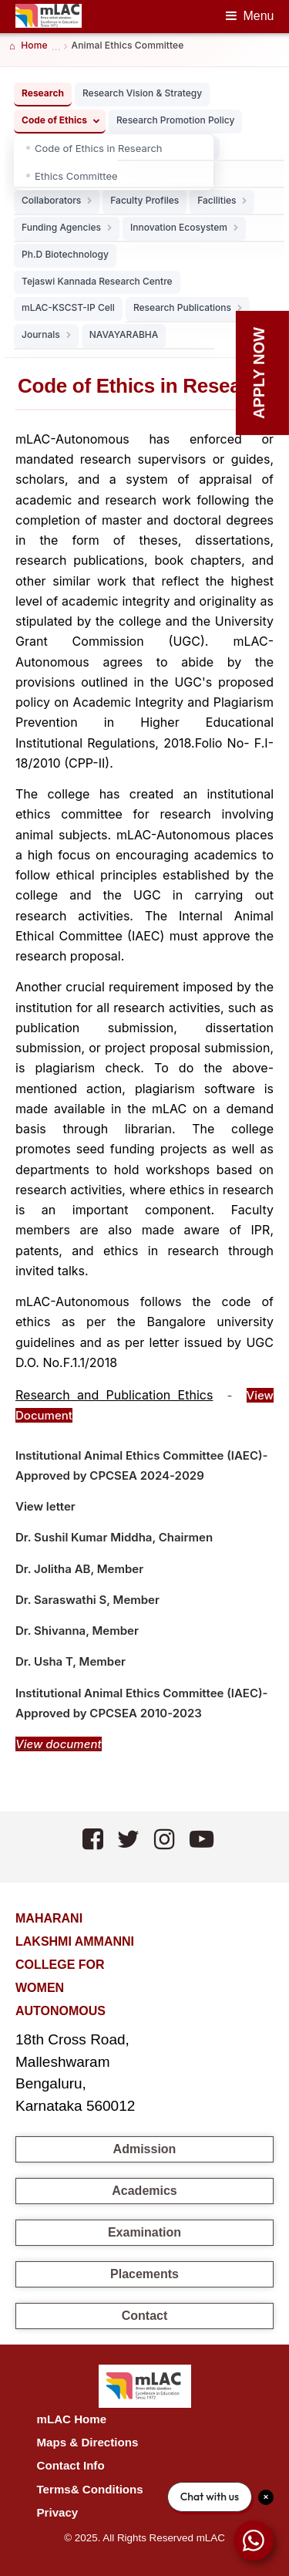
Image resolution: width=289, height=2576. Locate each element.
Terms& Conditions (90, 2489)
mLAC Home (72, 2419)
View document (58, 1744)
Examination (144, 2232)
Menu (258, 15)
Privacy (58, 2512)
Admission (144, 2149)
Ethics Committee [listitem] (76, 176)
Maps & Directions (88, 2442)
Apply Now (258, 373)
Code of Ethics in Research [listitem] (99, 148)
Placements (144, 2274)
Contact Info (71, 2465)
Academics (144, 2190)
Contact (145, 2315)
